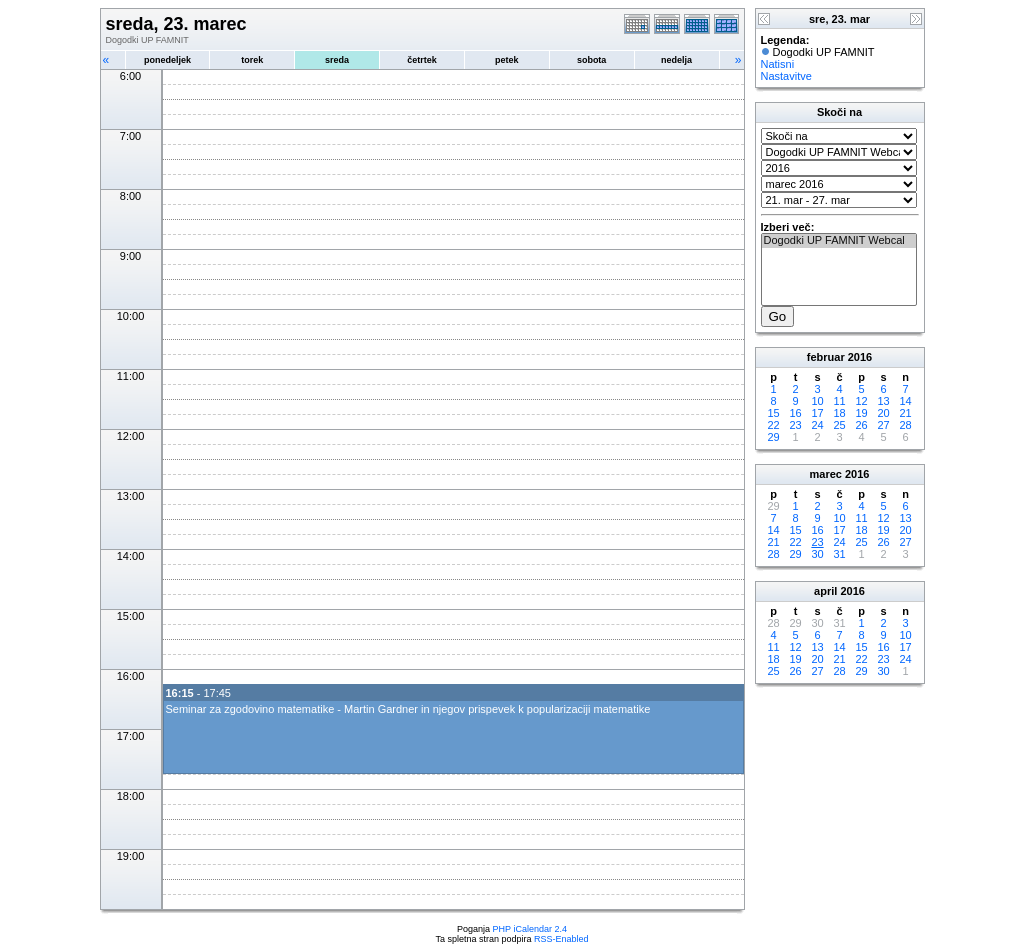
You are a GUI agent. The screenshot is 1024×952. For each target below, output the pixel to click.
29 (773, 437)
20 (883, 413)
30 (817, 554)
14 (905, 401)
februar (826, 357)
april (825, 591)
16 (795, 413)
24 (817, 425)
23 (795, 425)
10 (817, 401)
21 (905, 413)
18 (839, 413)
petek (507, 60)
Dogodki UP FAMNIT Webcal (839, 241)
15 (773, 413)
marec (826, 474)
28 (905, 425)
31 (839, 554)
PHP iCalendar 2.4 (530, 929)
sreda (337, 60)
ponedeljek (167, 60)
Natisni (778, 64)
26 (861, 425)
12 (861, 401)
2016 (860, 357)
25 (839, 425)
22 (773, 425)
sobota (592, 60)
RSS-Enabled (561, 939)
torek (252, 60)
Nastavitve (786, 76)
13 (883, 401)
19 (861, 413)
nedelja (676, 60)
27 (883, 425)
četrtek (422, 60)
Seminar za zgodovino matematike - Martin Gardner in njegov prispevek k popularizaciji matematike (408, 709)
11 (839, 401)
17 (817, 413)
